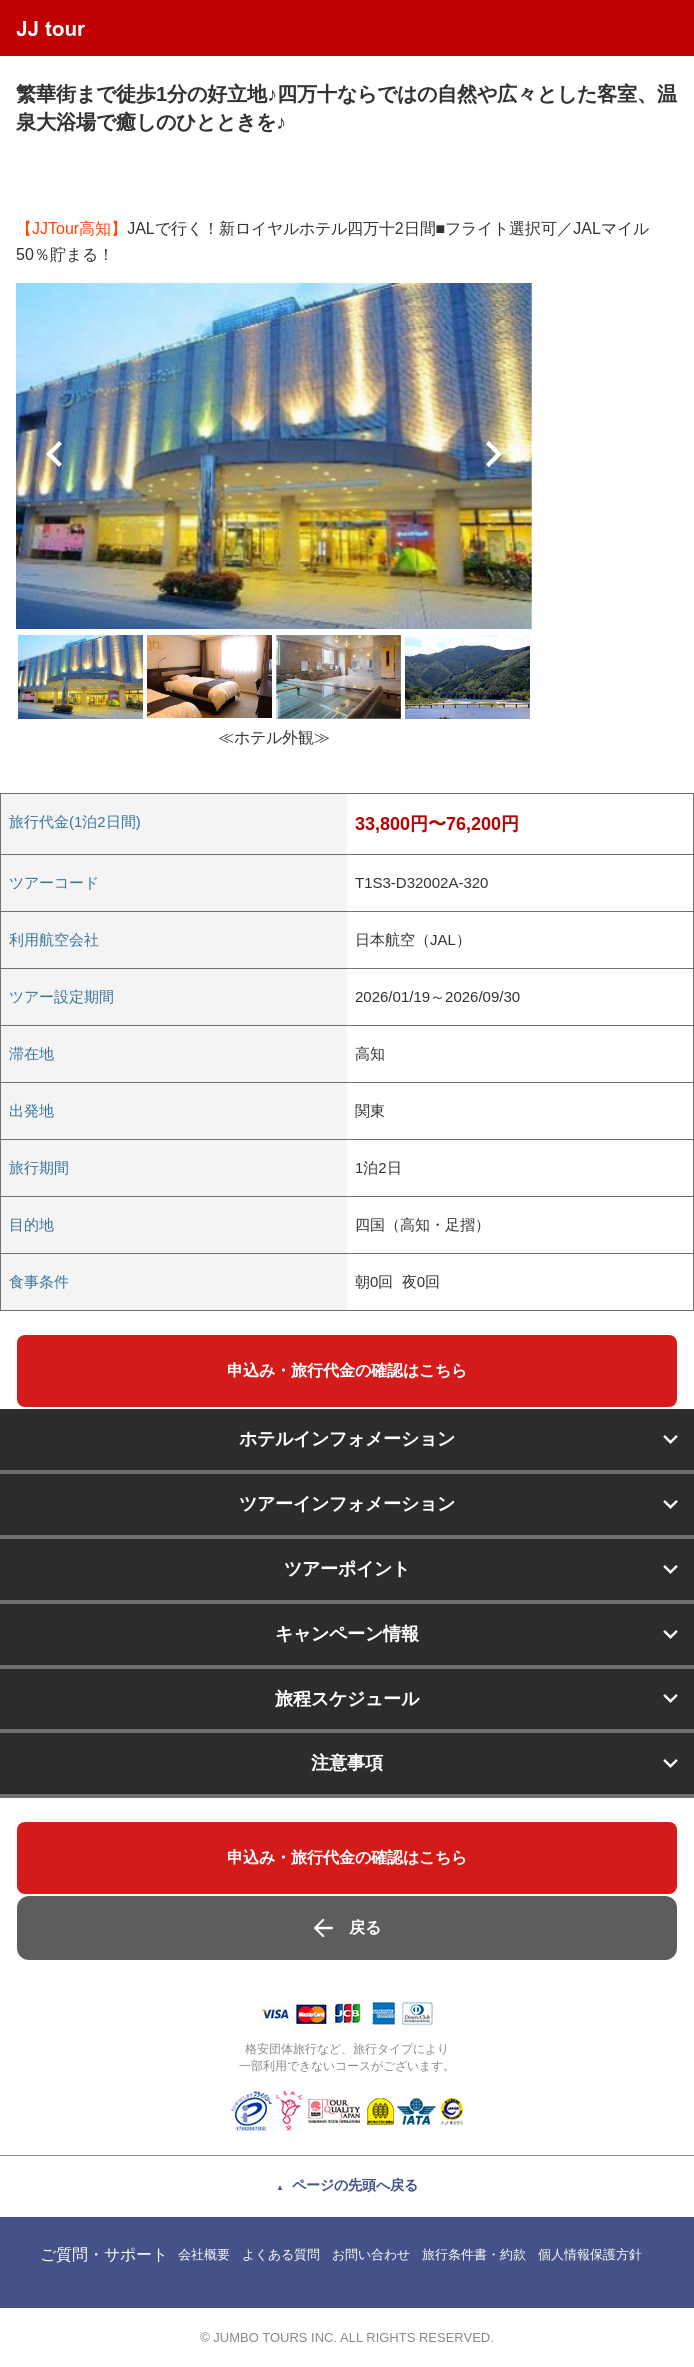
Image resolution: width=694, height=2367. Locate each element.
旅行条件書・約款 (474, 2254)
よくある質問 (281, 2254)
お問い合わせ (371, 2254)
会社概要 (204, 2254)
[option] (274, 456)
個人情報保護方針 (590, 2254)
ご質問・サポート (104, 2254)
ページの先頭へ (355, 2185)
